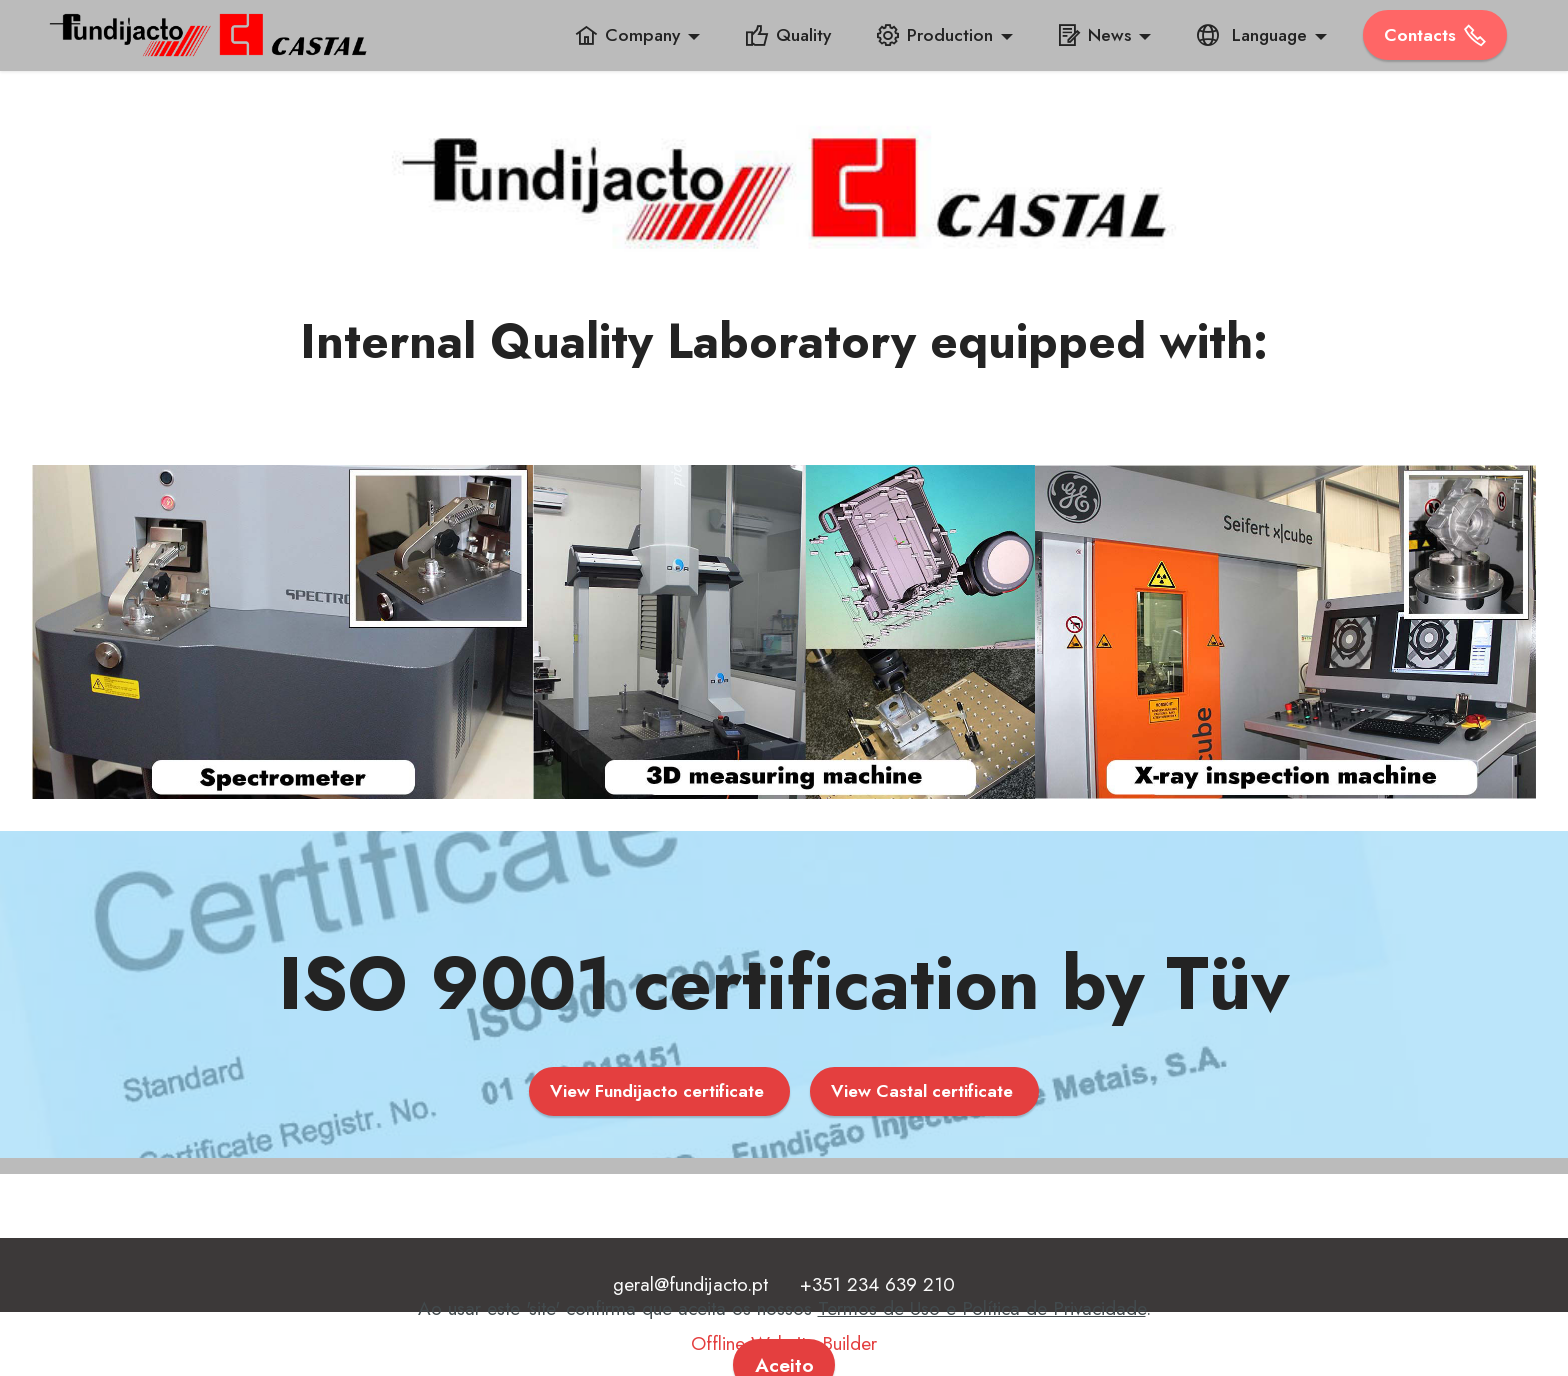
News (1094, 35)
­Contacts (1435, 35)
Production (935, 35)
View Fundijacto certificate (659, 1091)
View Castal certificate (924, 1091)
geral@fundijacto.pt (690, 1284)
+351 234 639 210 (877, 1284)
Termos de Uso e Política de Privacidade (982, 1338)
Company (627, 35)
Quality (788, 35)
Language (1252, 35)
